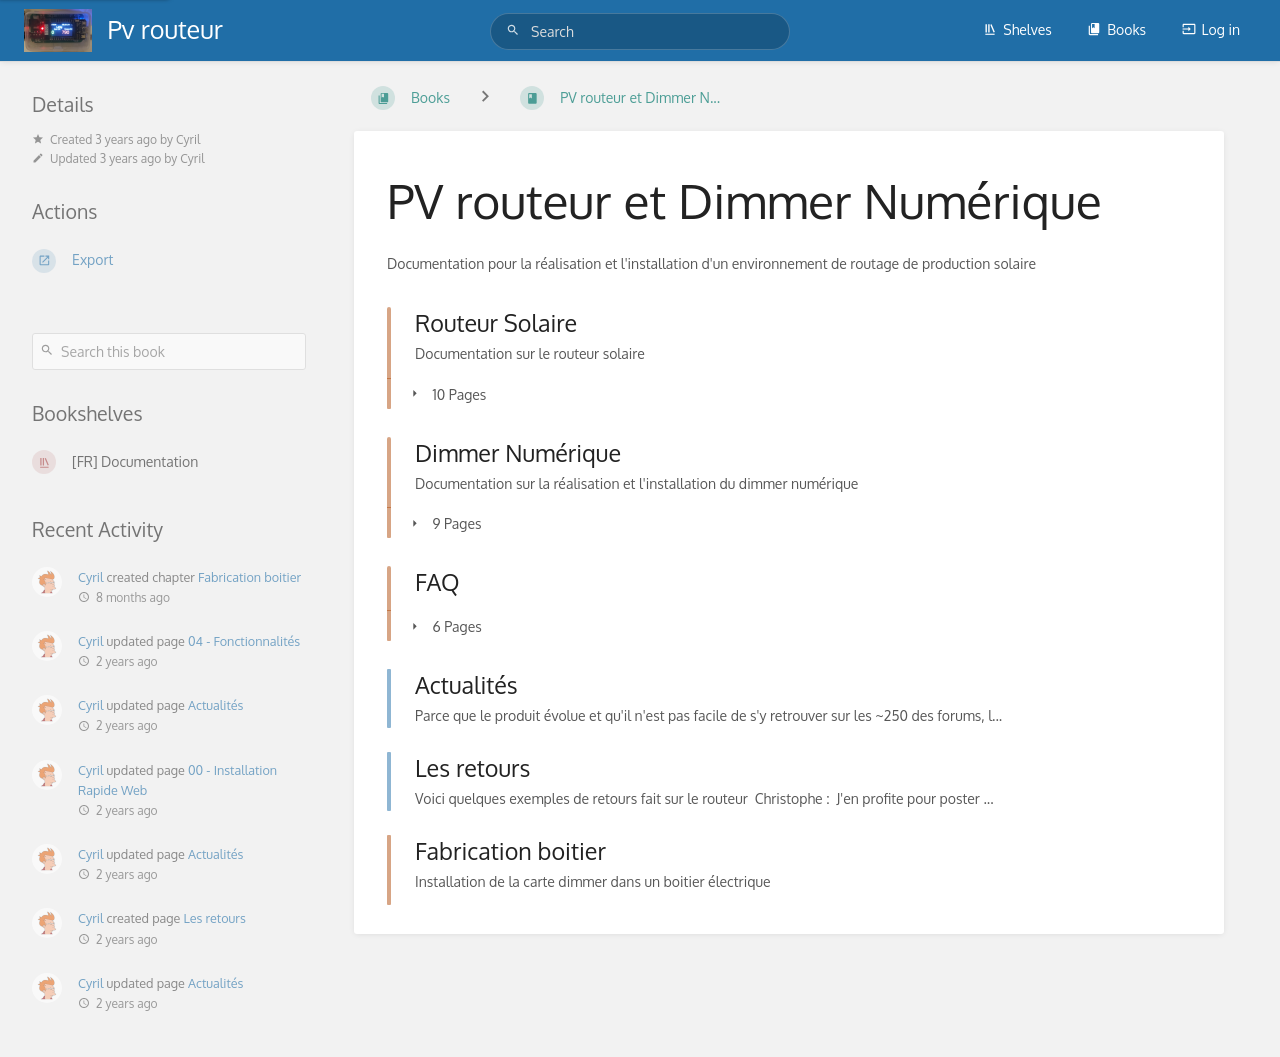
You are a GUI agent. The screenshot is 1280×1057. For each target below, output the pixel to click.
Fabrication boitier (249, 577)
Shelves (1017, 29)
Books (1116, 29)
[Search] (516, 30)
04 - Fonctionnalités (244, 641)
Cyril (90, 577)
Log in (1211, 29)
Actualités (215, 705)
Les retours (215, 918)
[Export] (169, 261)
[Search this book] (169, 351)
